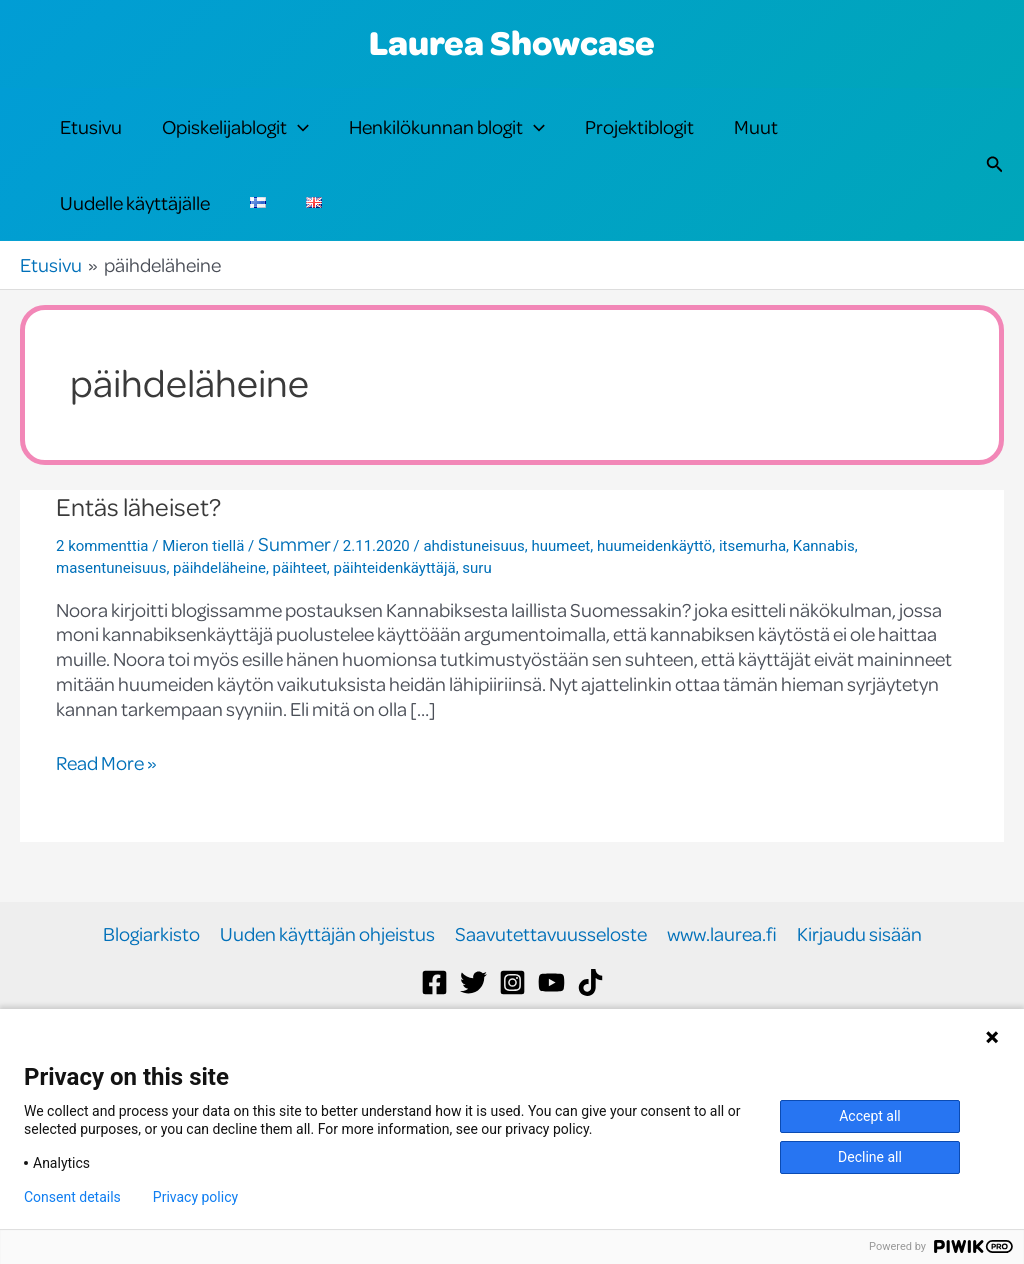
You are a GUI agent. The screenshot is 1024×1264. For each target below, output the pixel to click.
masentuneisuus (111, 628)
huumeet (560, 606)
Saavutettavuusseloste (551, 994)
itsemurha (752, 606)
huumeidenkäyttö (654, 606)
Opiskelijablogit (235, 142)
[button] (995, 194)
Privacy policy (195, 1197)
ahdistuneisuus (473, 606)
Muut (756, 141)
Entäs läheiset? (138, 566)
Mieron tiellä (203, 606)
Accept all (870, 1116)
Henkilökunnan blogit (447, 142)
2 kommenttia (102, 606)
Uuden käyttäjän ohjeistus (327, 994)
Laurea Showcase (512, 42)
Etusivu (91, 141)
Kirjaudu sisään (859, 994)
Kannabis (824, 606)
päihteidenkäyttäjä (394, 628)
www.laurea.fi (722, 994)
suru (476, 628)
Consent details (72, 1197)
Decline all (870, 1157)
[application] (298, 142)
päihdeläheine (219, 628)
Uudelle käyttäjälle (135, 247)
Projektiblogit (639, 141)
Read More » (106, 823)
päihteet (300, 628)
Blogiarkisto (151, 994)
